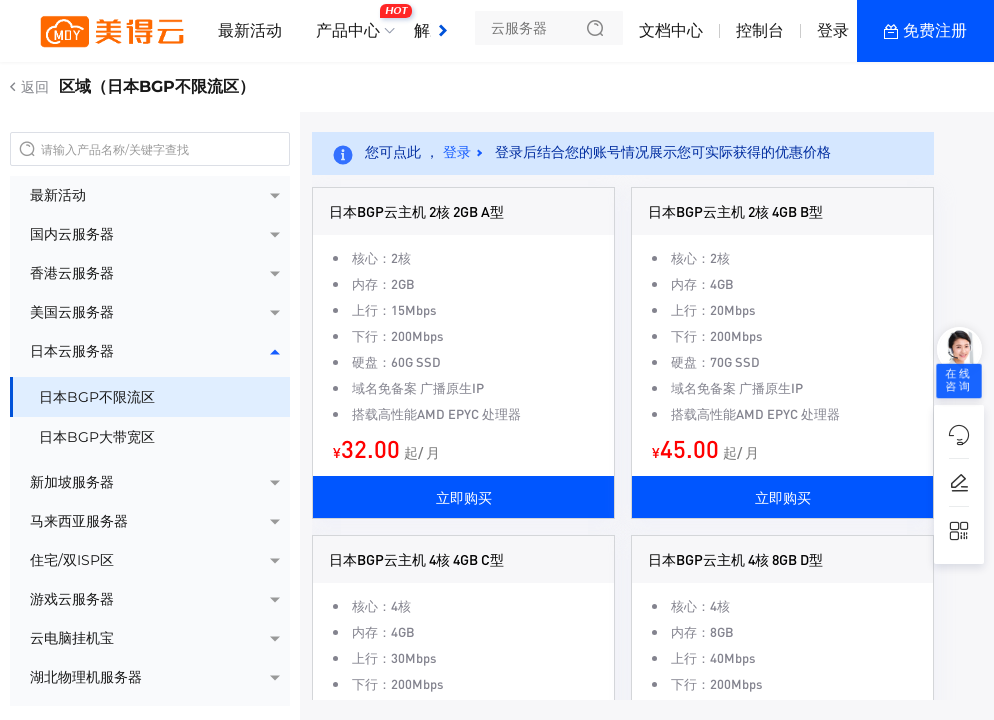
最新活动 (250, 30)
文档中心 (671, 30)
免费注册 (935, 30)
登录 (833, 30)
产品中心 (353, 23)
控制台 (760, 30)
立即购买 (464, 497)
